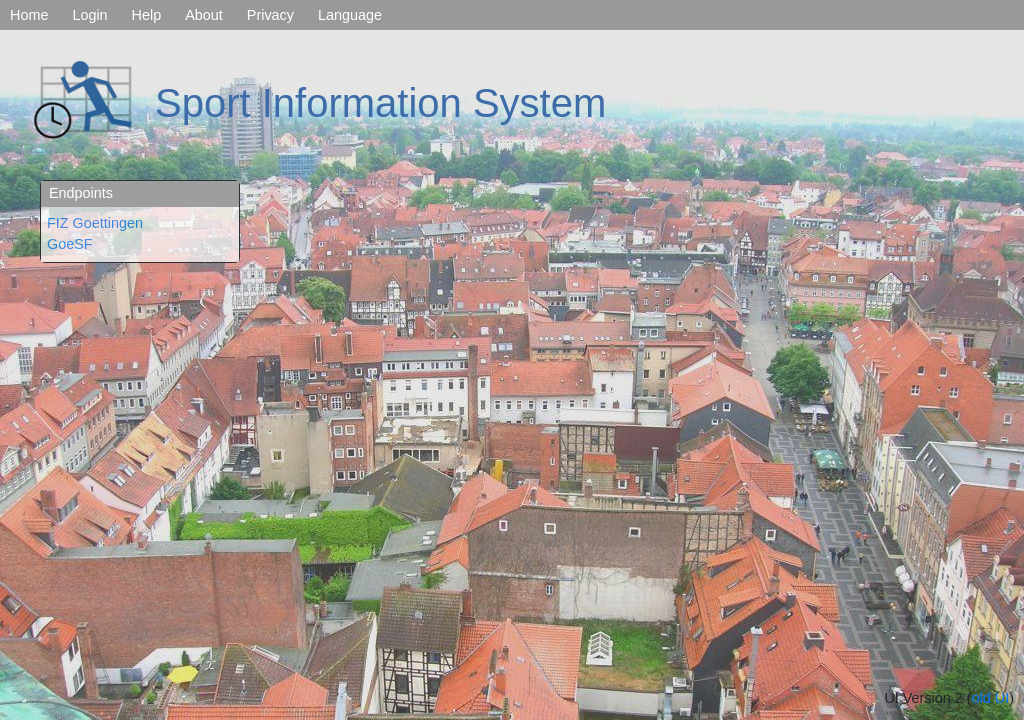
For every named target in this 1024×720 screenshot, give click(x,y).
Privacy (270, 15)
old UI (991, 698)
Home (29, 15)
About (204, 15)
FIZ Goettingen (95, 223)
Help (147, 15)
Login (89, 15)
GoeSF (70, 244)
